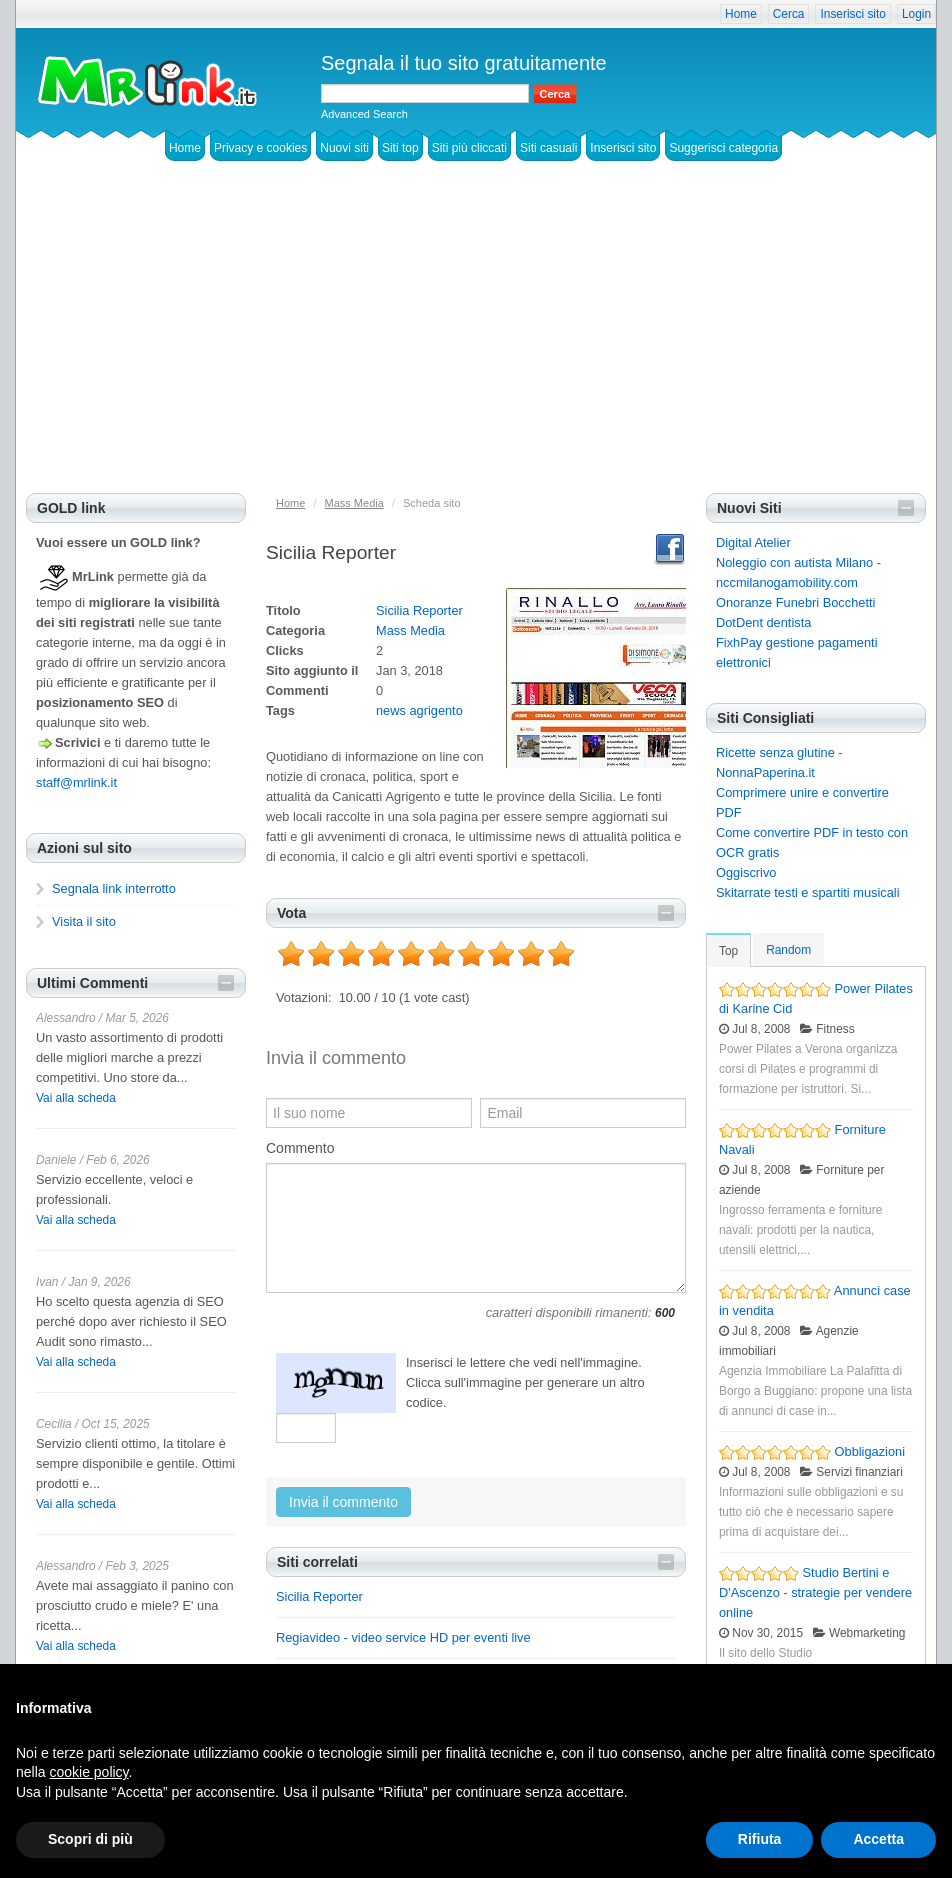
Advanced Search (364, 114)
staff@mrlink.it (76, 782)
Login (916, 14)
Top (728, 951)
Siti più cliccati (469, 148)
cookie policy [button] (88, 1772)
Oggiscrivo (746, 872)
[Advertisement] (476, 343)
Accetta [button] (878, 1839)
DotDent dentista (763, 622)
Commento (300, 1148)
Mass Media (410, 630)
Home (741, 14)
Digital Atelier (753, 542)
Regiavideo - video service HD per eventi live (403, 1637)
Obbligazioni (870, 1451)
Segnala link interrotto (114, 888)
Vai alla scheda (76, 1098)
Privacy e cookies (260, 148)
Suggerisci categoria (723, 148)
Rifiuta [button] (760, 1839)
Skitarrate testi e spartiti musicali (807, 892)
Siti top (400, 148)
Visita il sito (84, 921)
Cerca (789, 14)
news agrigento (419, 710)
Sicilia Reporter (419, 610)
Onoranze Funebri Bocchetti (795, 602)
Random (788, 950)
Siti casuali (548, 148)
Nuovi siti (344, 148)
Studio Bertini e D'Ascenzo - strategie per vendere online (815, 1592)
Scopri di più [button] (90, 1839)
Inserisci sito (852, 14)
